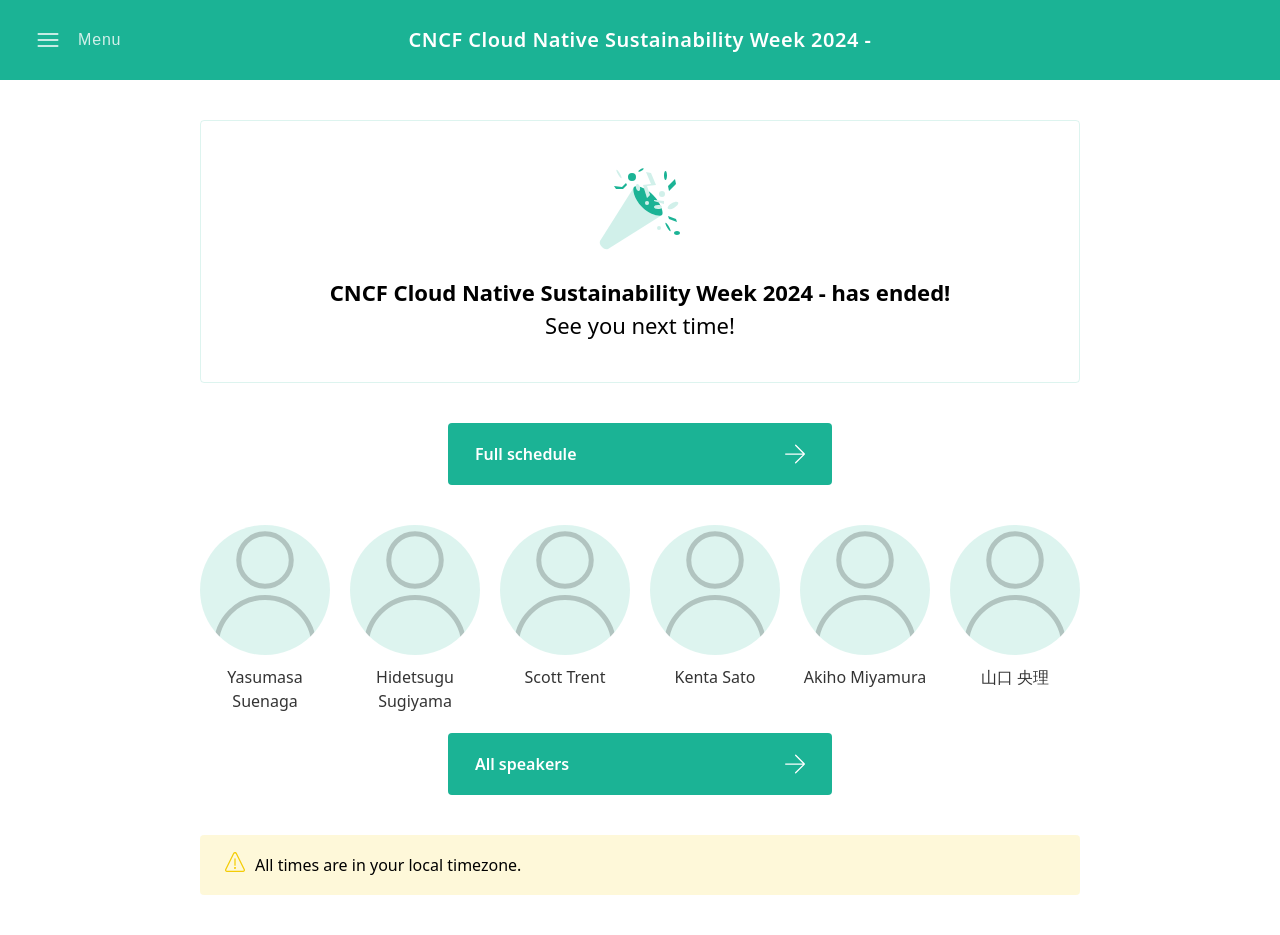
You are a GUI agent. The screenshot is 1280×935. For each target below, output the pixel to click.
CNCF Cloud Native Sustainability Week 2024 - (639, 40)
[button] (81, 40)
